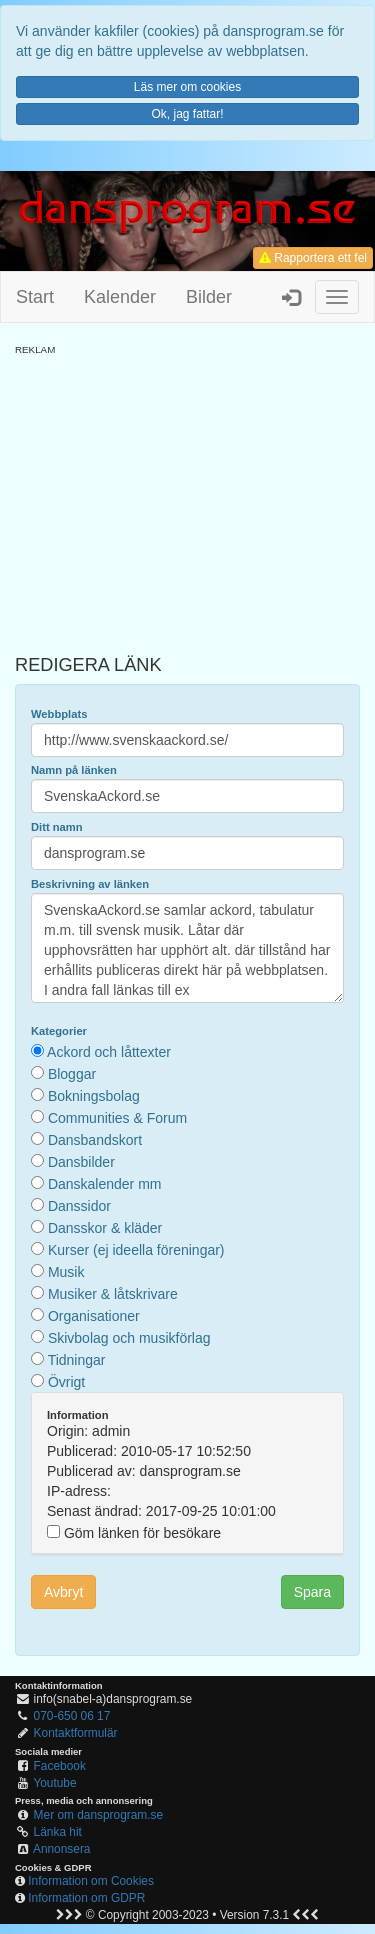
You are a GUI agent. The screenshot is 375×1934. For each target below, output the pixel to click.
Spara (312, 1592)
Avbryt (63, 1592)
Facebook (60, 1766)
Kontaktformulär (76, 1733)
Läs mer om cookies (187, 87)
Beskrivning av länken (90, 884)
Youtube (54, 1783)
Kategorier (59, 1031)
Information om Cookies (91, 1881)
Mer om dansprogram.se (99, 1815)
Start (35, 297)
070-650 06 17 (72, 1716)
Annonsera (62, 1849)
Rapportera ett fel (313, 258)
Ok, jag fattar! (187, 114)
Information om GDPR (86, 1898)
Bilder (209, 297)
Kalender (120, 297)
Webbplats (59, 714)
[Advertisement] (187, 497)
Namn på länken (74, 770)
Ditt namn (57, 827)
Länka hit (58, 1832)
